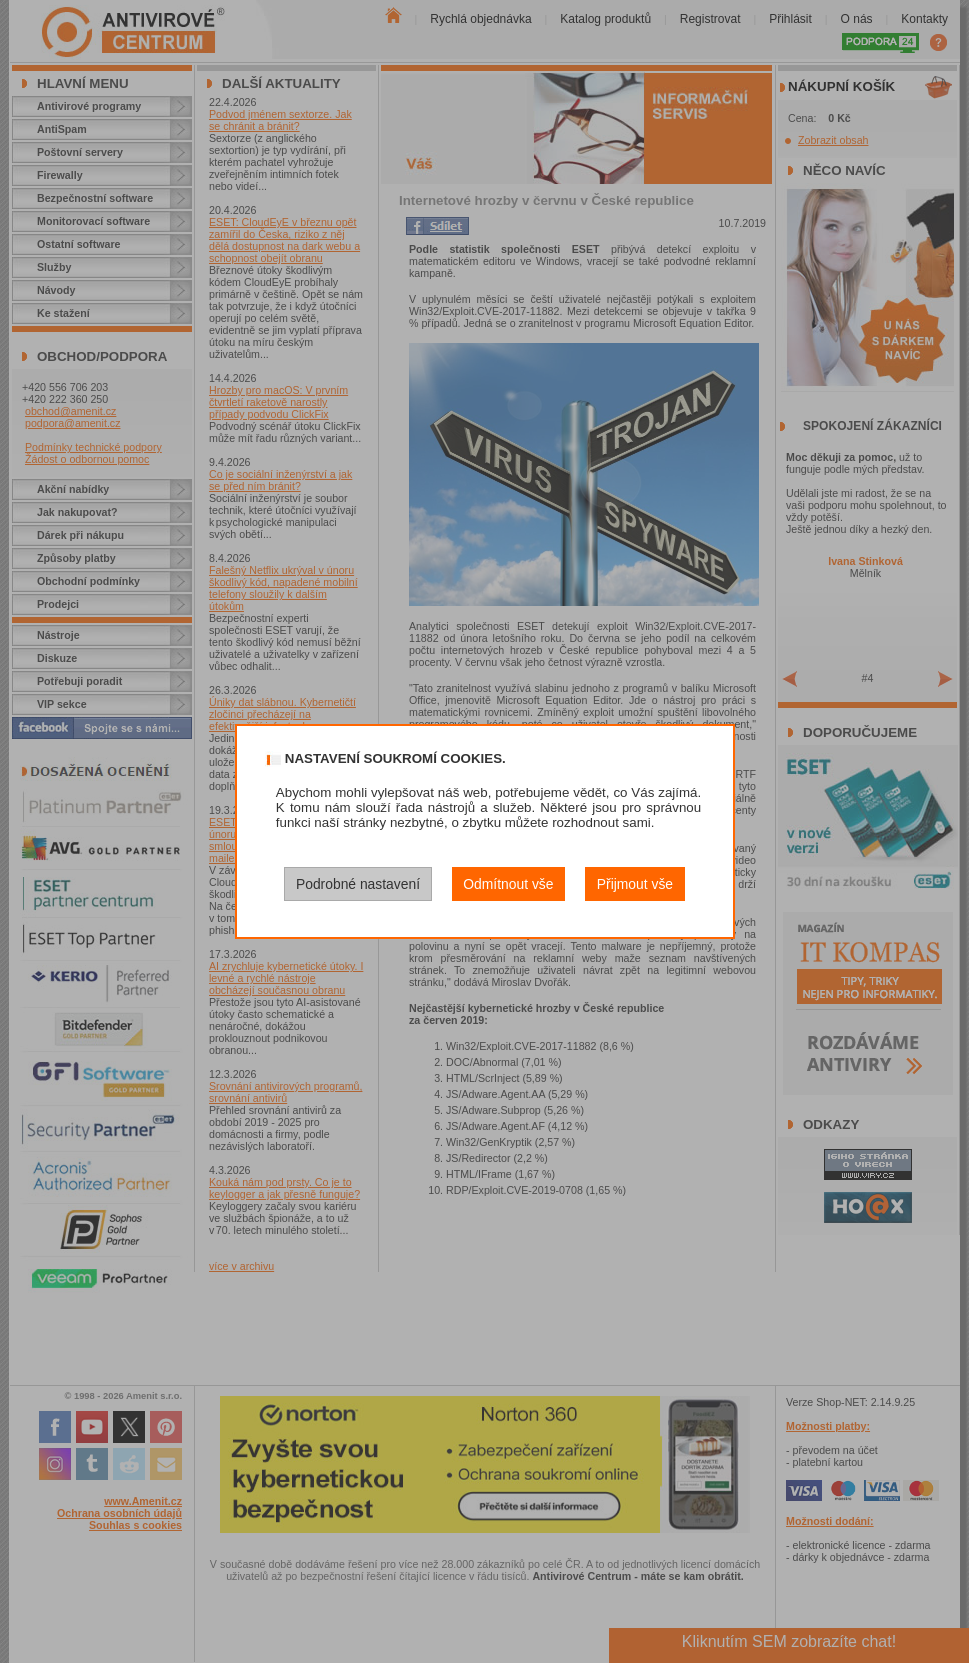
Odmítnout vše (508, 884)
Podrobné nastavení (358, 884)
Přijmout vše (635, 884)
